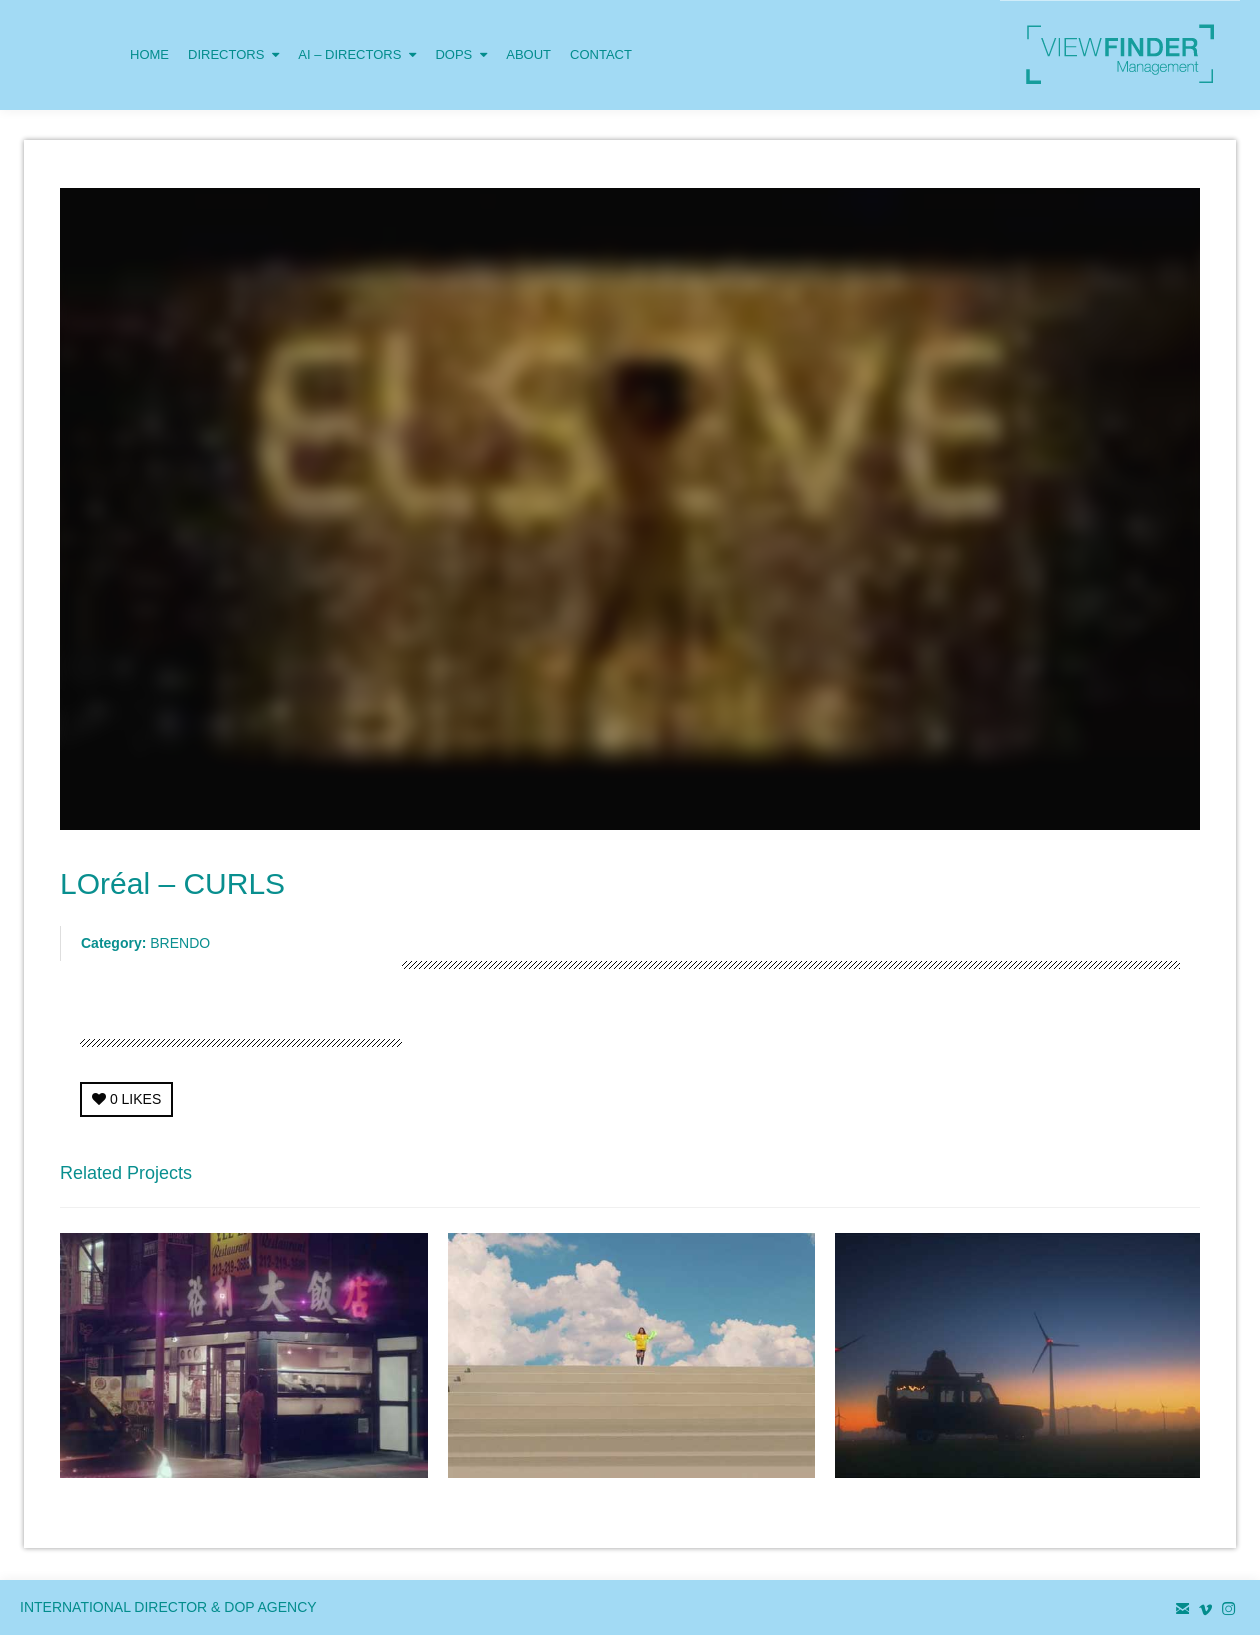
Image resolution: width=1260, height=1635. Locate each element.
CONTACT (601, 54)
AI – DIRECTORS (357, 31)
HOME (149, 54)
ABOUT (528, 54)
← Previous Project (1026, 1179)
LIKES (126, 1099)
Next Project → (1153, 1179)
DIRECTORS (233, 31)
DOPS (461, 31)
